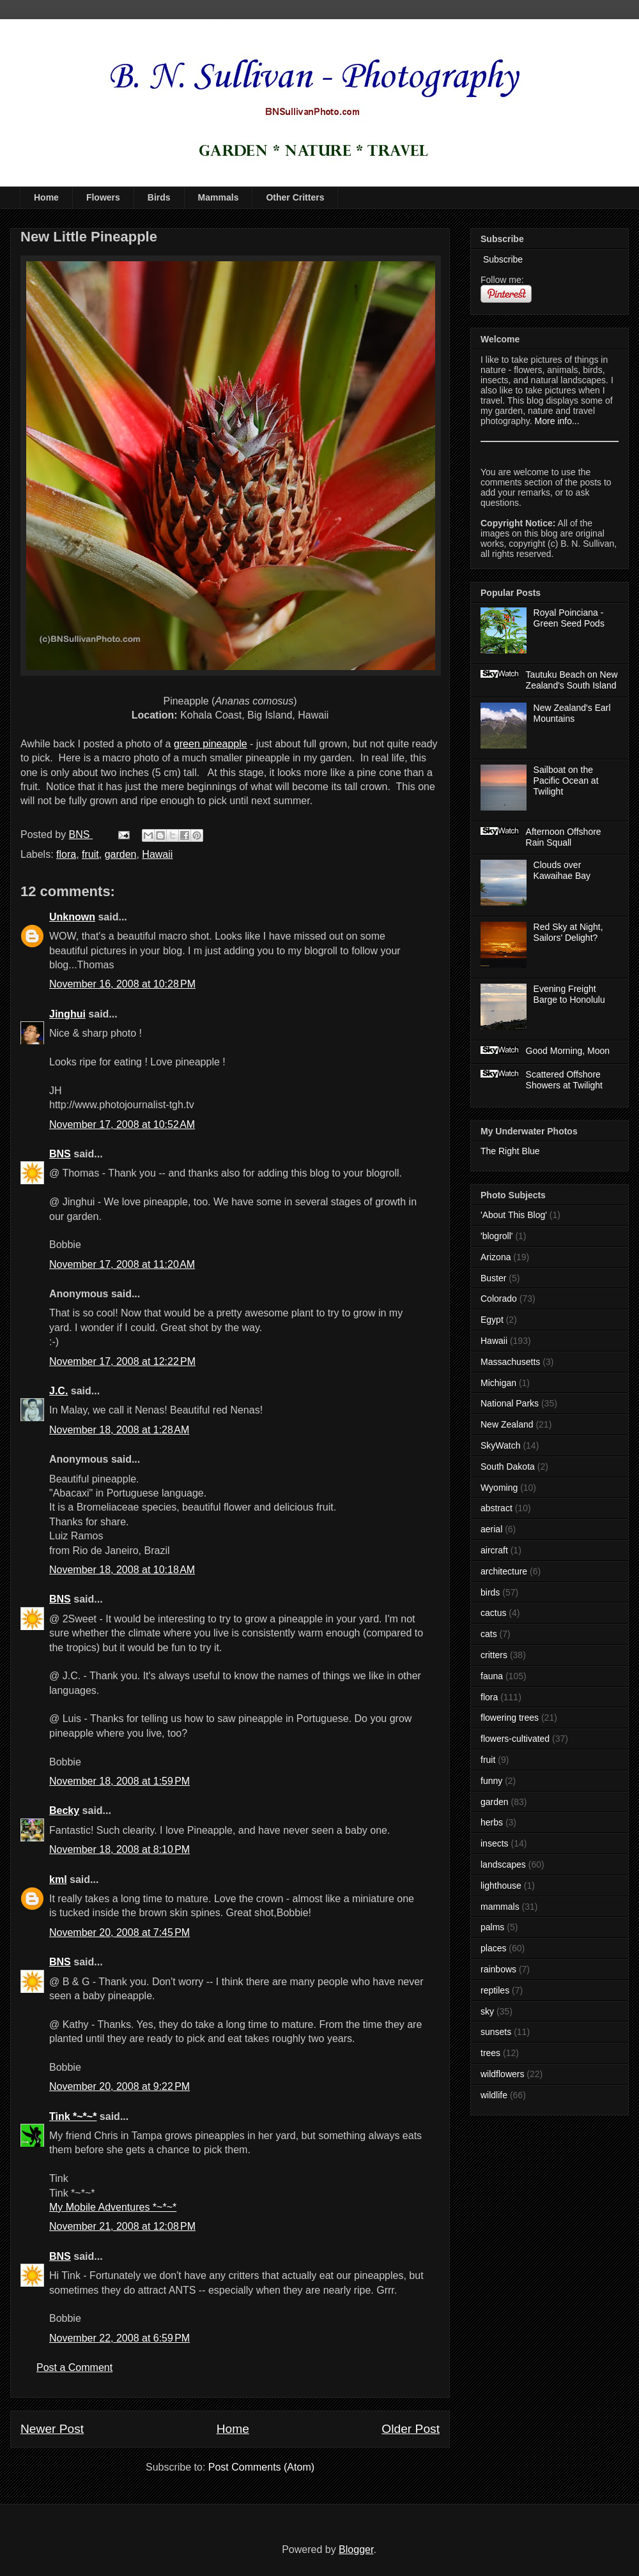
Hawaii (157, 854)
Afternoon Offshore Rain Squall (563, 837)
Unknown (72, 916)
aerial (491, 1529)
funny (491, 1781)
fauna (492, 1676)
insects (495, 1843)
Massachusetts (510, 1362)
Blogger (356, 2549)
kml (58, 1879)
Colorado (499, 1298)
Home (46, 197)
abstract (496, 1508)
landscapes (503, 1864)
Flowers (103, 197)
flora (66, 854)
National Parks (510, 1403)
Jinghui (67, 1014)
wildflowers (502, 2074)
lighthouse (501, 1885)
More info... (557, 421)
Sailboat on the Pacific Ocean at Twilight (566, 780)
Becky (64, 1810)
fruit (90, 854)
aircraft (494, 1550)
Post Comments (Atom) (261, 2467)
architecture (504, 1571)
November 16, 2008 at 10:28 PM (122, 984)
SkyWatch (501, 1445)
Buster (493, 1278)
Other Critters (295, 197)
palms (492, 1927)
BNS (60, 1153)
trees (490, 2053)
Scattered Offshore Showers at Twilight (564, 1079)
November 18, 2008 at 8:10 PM (119, 1849)
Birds (159, 197)
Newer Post (52, 2428)
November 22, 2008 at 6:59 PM (119, 2338)
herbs (492, 1822)
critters (494, 1655)
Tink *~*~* (72, 2116)
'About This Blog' (514, 1215)
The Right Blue (510, 1151)
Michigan (498, 1383)
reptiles (495, 1990)
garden (121, 854)
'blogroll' (496, 1236)
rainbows (498, 1969)
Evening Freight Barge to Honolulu (569, 994)
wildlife (494, 2095)
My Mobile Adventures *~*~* (112, 2207)
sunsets (496, 2032)
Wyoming (499, 1487)
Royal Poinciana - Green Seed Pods (569, 618)
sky (487, 2011)
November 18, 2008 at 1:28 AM (119, 1429)
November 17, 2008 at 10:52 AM (122, 1124)
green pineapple (210, 743)
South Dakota (508, 1466)
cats (489, 1634)
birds (490, 1592)
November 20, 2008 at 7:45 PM (119, 1932)
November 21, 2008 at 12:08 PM (122, 2226)
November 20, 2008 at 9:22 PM (119, 2086)
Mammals (218, 197)
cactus (493, 1613)
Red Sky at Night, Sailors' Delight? (568, 932)
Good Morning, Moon (568, 1051)
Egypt (492, 1320)
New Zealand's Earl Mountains (572, 713)
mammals (500, 1907)
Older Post (410, 2428)
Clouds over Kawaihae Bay (562, 870)
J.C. (58, 1390)
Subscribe (502, 259)
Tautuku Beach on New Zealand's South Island (572, 679)
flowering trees (510, 1717)
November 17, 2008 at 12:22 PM (122, 1361)
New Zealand (507, 1424)
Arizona (496, 1257)
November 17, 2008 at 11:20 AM (122, 1264)
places (493, 1948)
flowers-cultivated (515, 1739)
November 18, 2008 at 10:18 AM (122, 1569)
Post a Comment (74, 2367)
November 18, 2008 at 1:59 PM (119, 1781)
